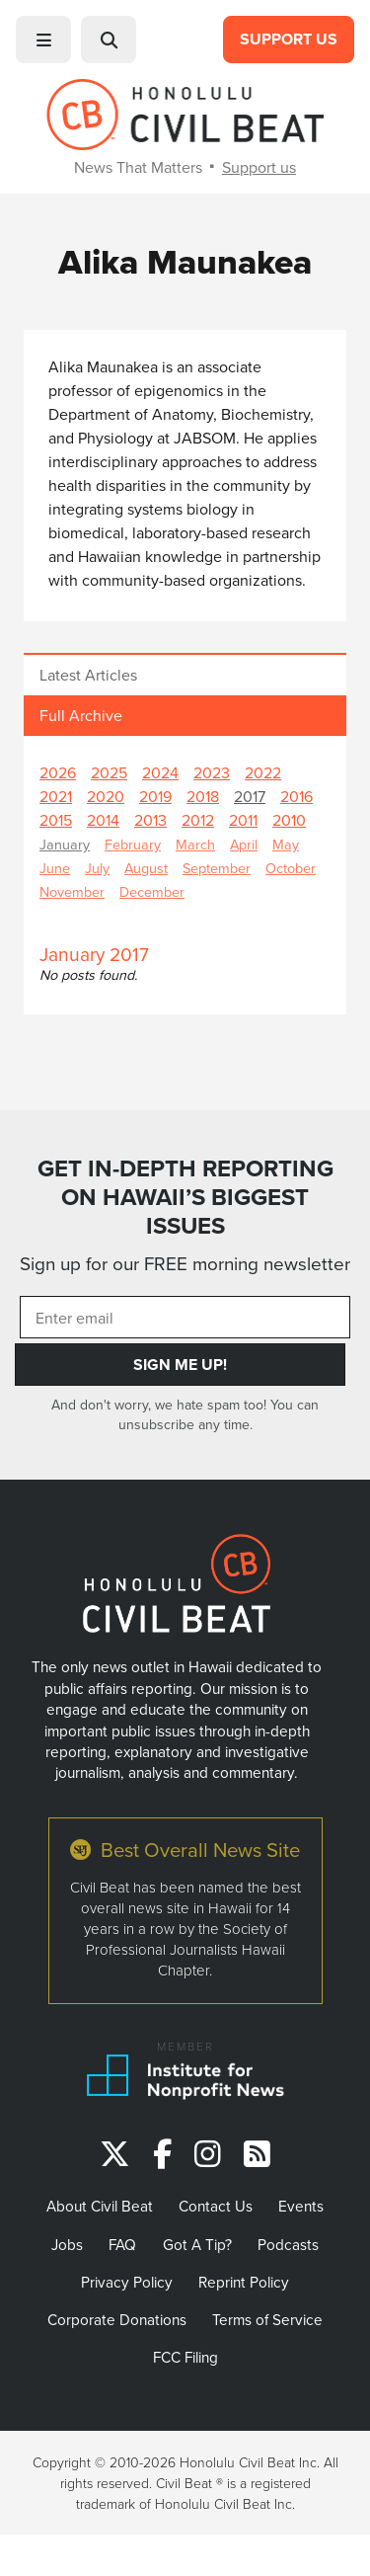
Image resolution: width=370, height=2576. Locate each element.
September (217, 867)
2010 (289, 820)
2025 (109, 772)
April (244, 844)
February (133, 844)
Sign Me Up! (180, 1364)
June (54, 867)
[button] (43, 39)
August (146, 867)
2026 (57, 772)
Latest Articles (88, 674)
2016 (296, 796)
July (97, 867)
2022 (263, 772)
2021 (55, 796)
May (285, 844)
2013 (150, 820)
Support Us (288, 39)
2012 (198, 820)
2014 (103, 820)
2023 (211, 772)
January (64, 844)
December (152, 891)
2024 (160, 772)
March (195, 844)
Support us (259, 167)
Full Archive (80, 715)
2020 (105, 796)
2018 (202, 796)
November (72, 891)
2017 (249, 796)
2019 (155, 796)
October (290, 867)
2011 (243, 820)
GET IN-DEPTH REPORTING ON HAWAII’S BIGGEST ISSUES (185, 1197)
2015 (55, 820)
